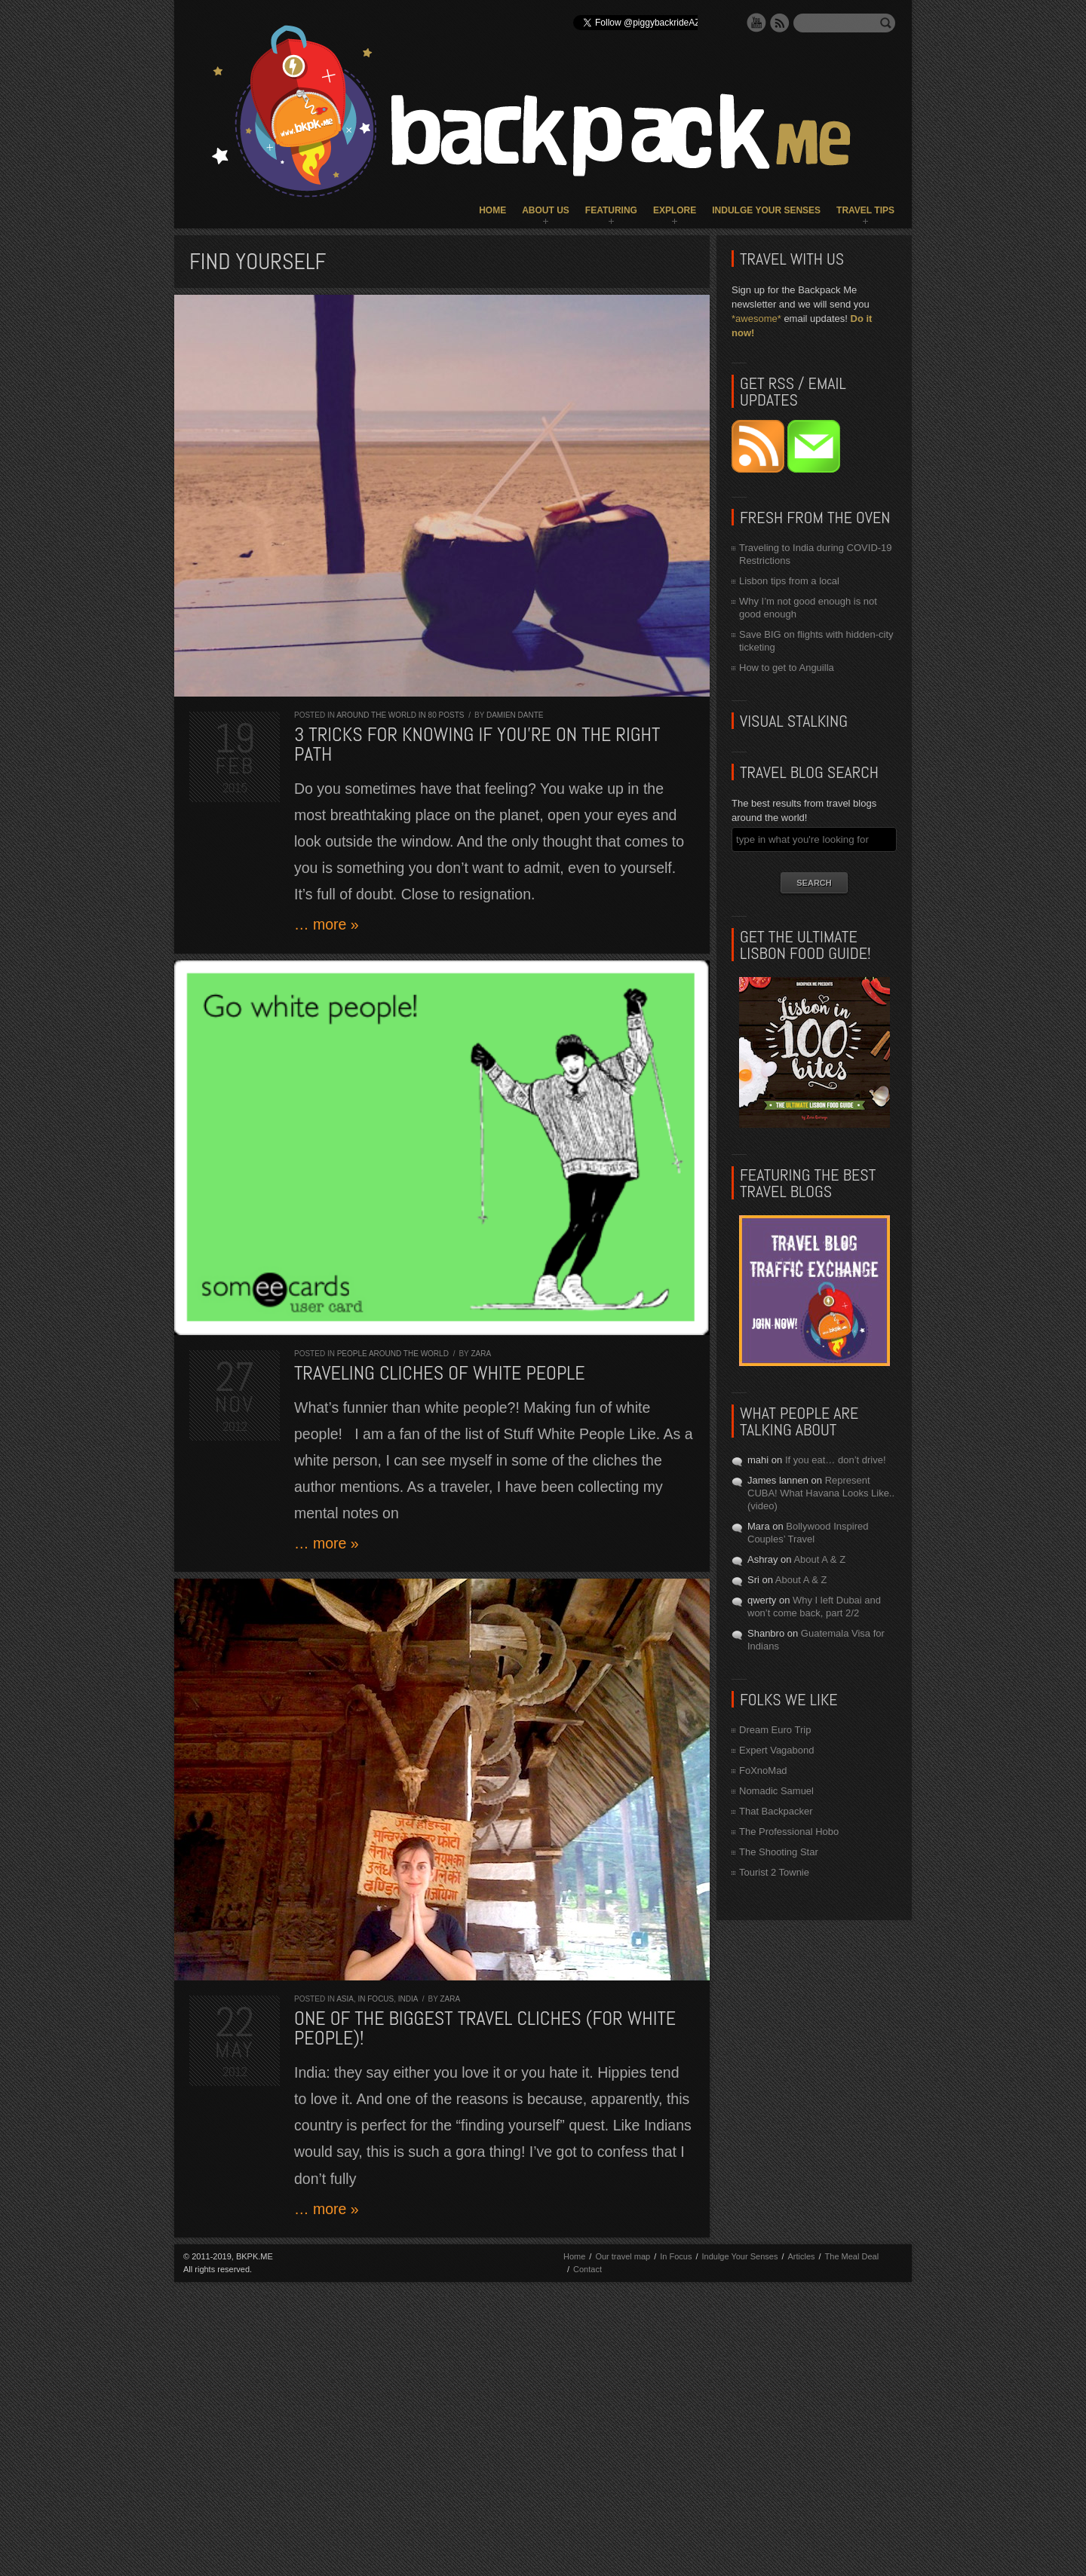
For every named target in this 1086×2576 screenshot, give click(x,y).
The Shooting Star (778, 1852)
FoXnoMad (763, 1770)
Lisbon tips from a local (789, 581)
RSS (780, 22)
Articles (800, 2256)
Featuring (611, 210)
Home (492, 210)
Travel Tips (865, 210)
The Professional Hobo (789, 1831)
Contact (587, 2269)
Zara (481, 1353)
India (408, 1999)
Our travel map (622, 2256)
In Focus (375, 1999)
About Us (545, 210)
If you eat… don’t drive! (835, 1460)
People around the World (393, 1353)
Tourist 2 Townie (774, 1872)
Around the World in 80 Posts (400, 715)
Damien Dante (515, 715)
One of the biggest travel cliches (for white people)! (485, 2028)
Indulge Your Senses (766, 210)
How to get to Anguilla (786, 667)
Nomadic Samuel (776, 1790)
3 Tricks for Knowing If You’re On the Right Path (477, 744)
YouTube (756, 22)
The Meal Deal (852, 2256)
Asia (345, 1999)
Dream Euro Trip (775, 1729)
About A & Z (819, 1559)
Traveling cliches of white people (439, 1373)
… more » (326, 924)
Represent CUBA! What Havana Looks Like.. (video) (820, 1493)
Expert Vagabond (776, 1750)
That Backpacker (776, 1811)
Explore (674, 210)
